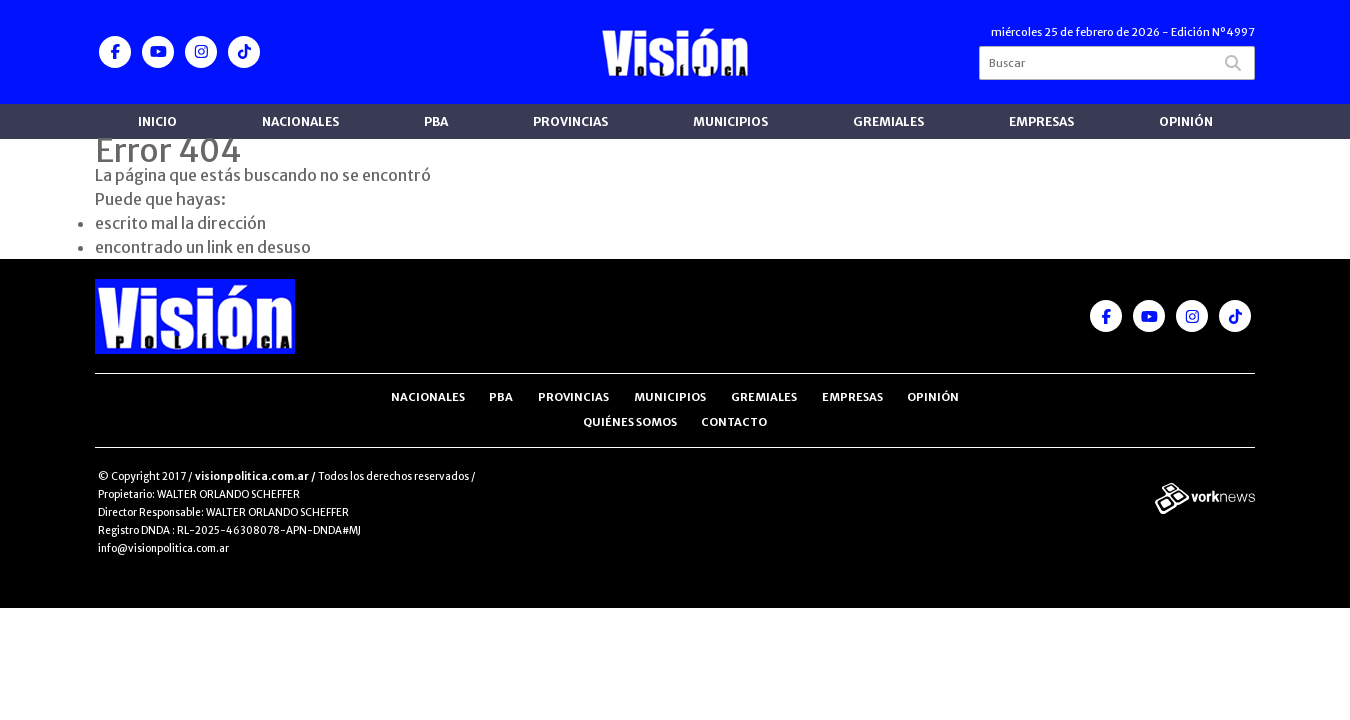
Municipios (730, 121)
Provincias (570, 121)
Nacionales (300, 121)
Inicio (157, 121)
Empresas (1041, 121)
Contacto (734, 422)
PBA (436, 121)
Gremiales (888, 121)
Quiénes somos (630, 422)
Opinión (1186, 121)
